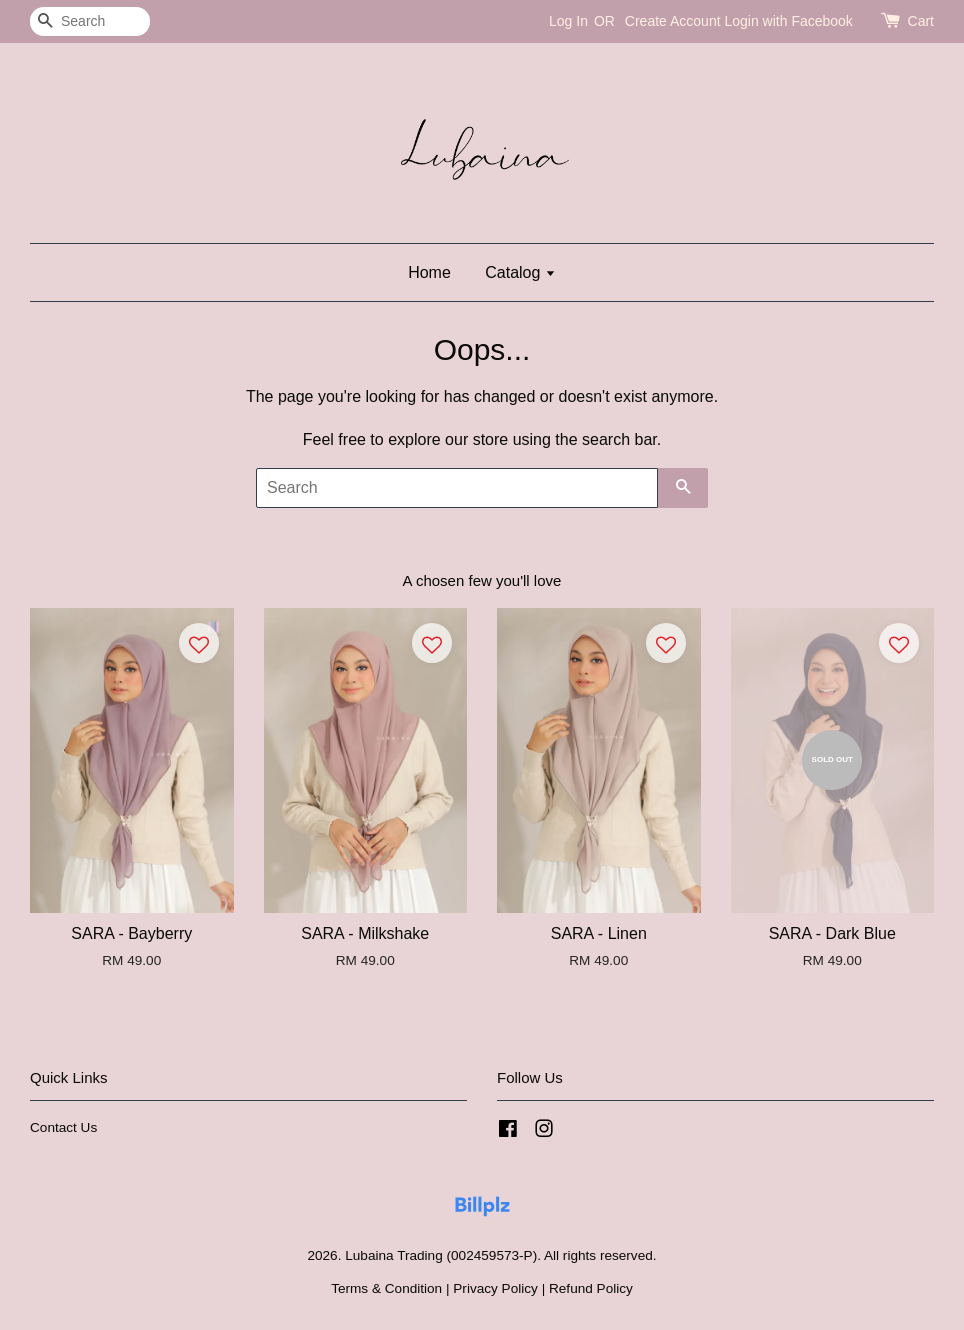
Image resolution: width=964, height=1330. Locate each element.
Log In (568, 21)
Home (429, 272)
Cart (921, 21)
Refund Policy (591, 1288)
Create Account (673, 21)
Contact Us (63, 1127)
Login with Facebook (788, 21)
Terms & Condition (386, 1288)
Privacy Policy (495, 1288)
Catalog (520, 272)
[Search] (90, 21)
